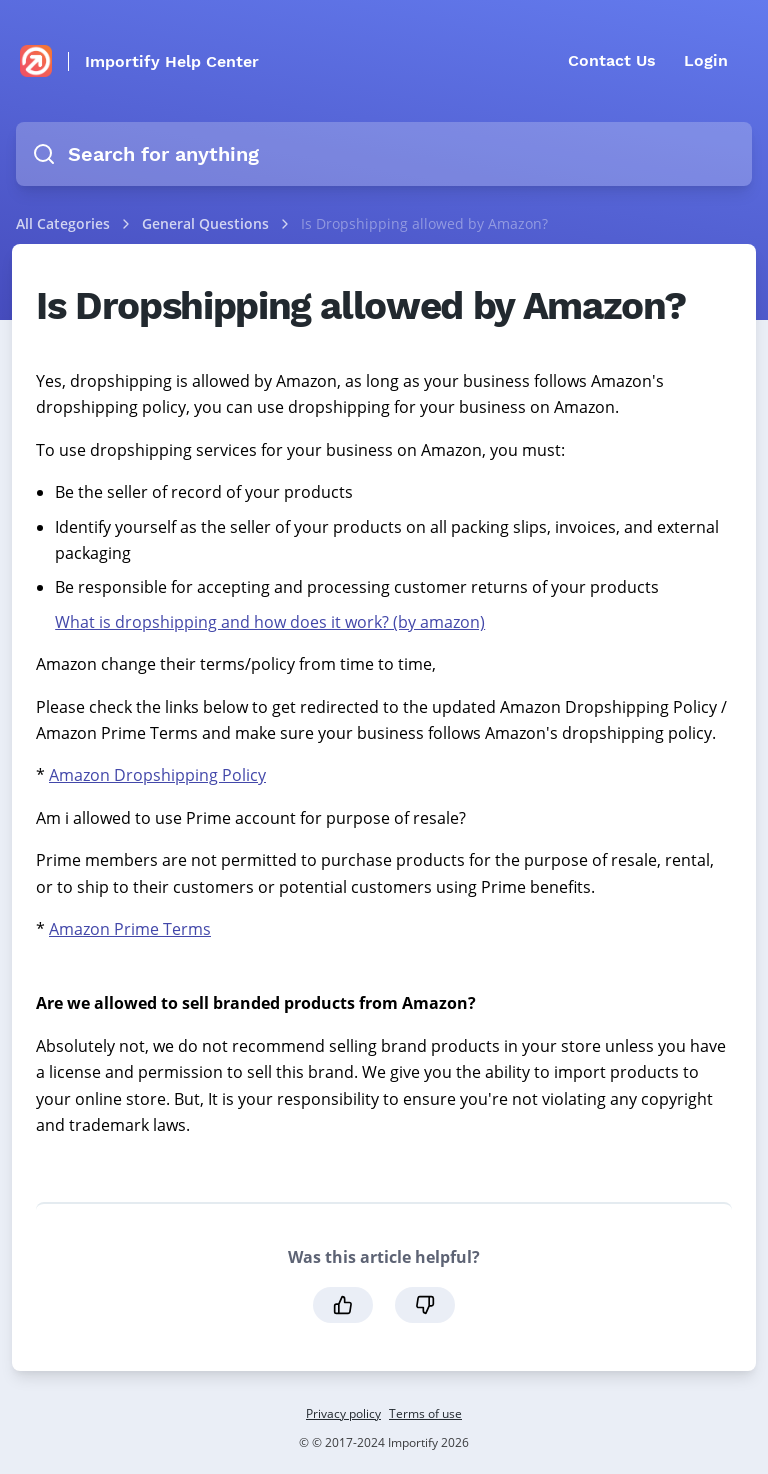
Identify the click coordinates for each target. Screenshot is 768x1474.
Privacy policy (343, 1413)
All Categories (63, 223)
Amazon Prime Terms (130, 929)
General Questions (207, 223)
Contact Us (612, 60)
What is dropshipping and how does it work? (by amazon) (270, 622)
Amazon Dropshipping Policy (157, 775)
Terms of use (425, 1413)
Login (706, 60)
